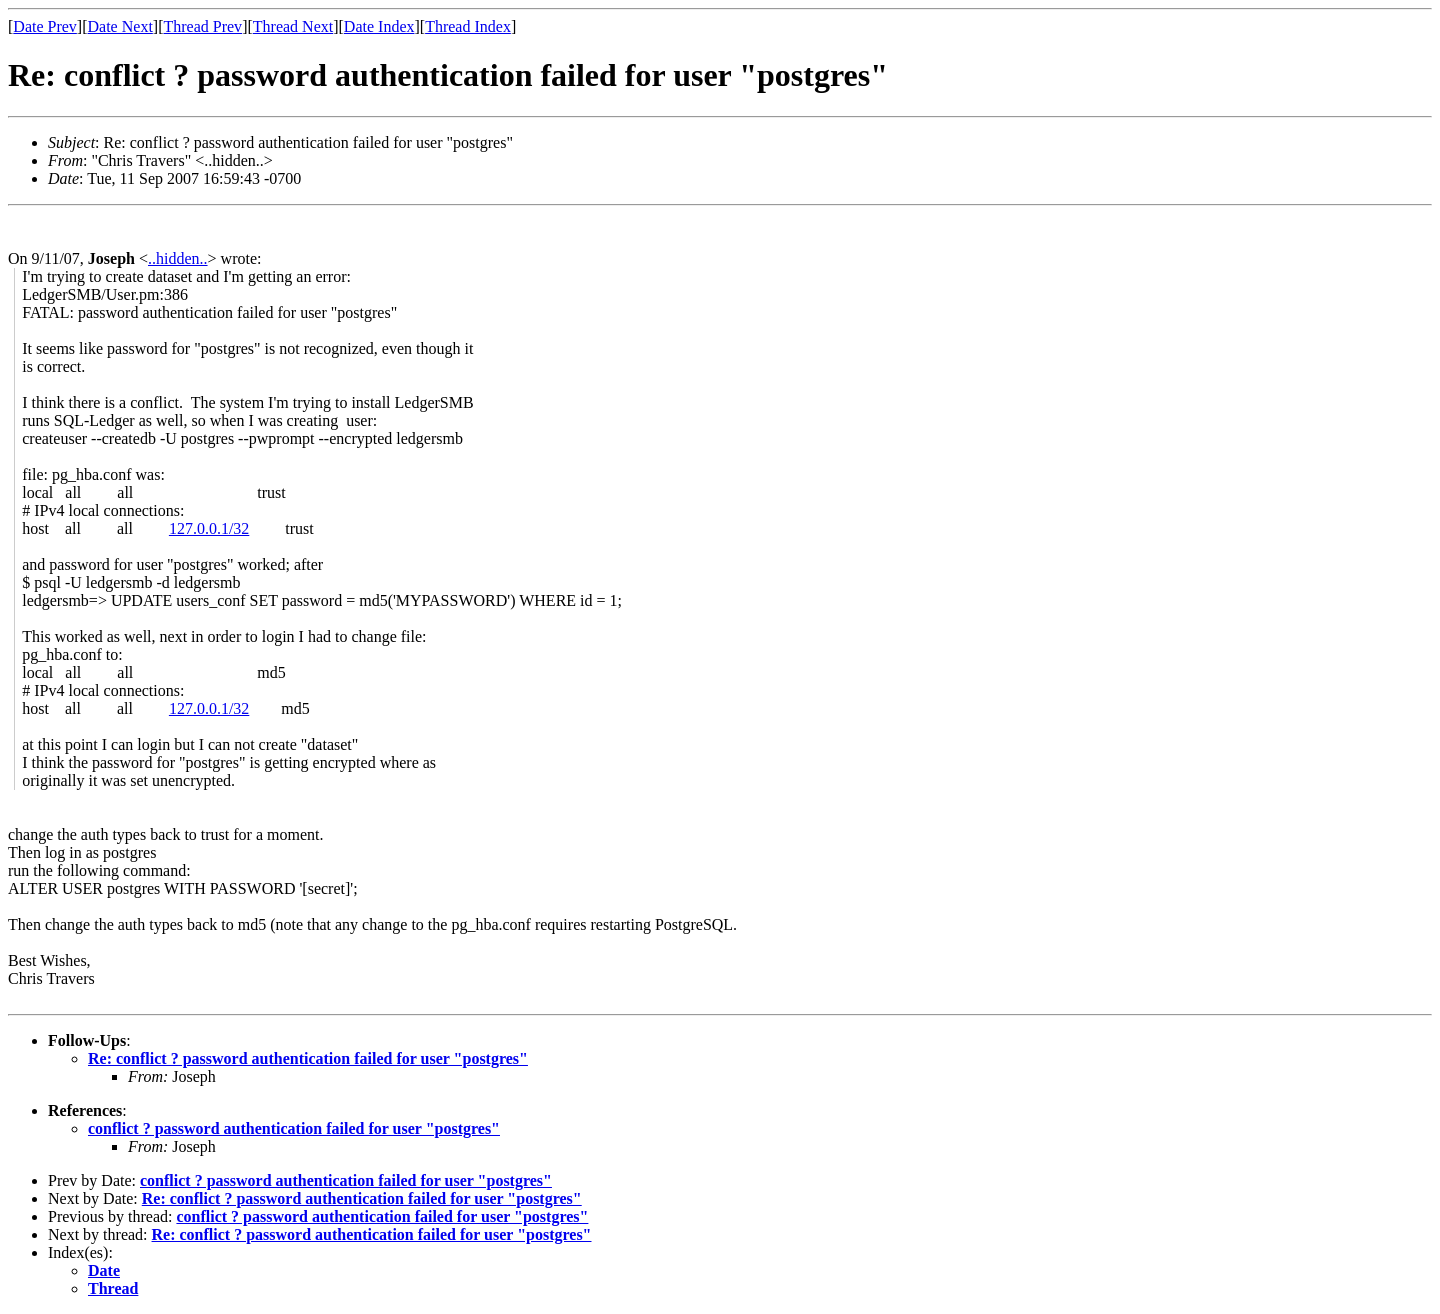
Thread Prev (202, 26)
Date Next (120, 26)
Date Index (379, 26)
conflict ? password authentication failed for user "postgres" (294, 1128)
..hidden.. (178, 258)
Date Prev (45, 26)
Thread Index (468, 26)
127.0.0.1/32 (209, 528)
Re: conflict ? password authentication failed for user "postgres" (308, 1058)
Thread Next (293, 26)
